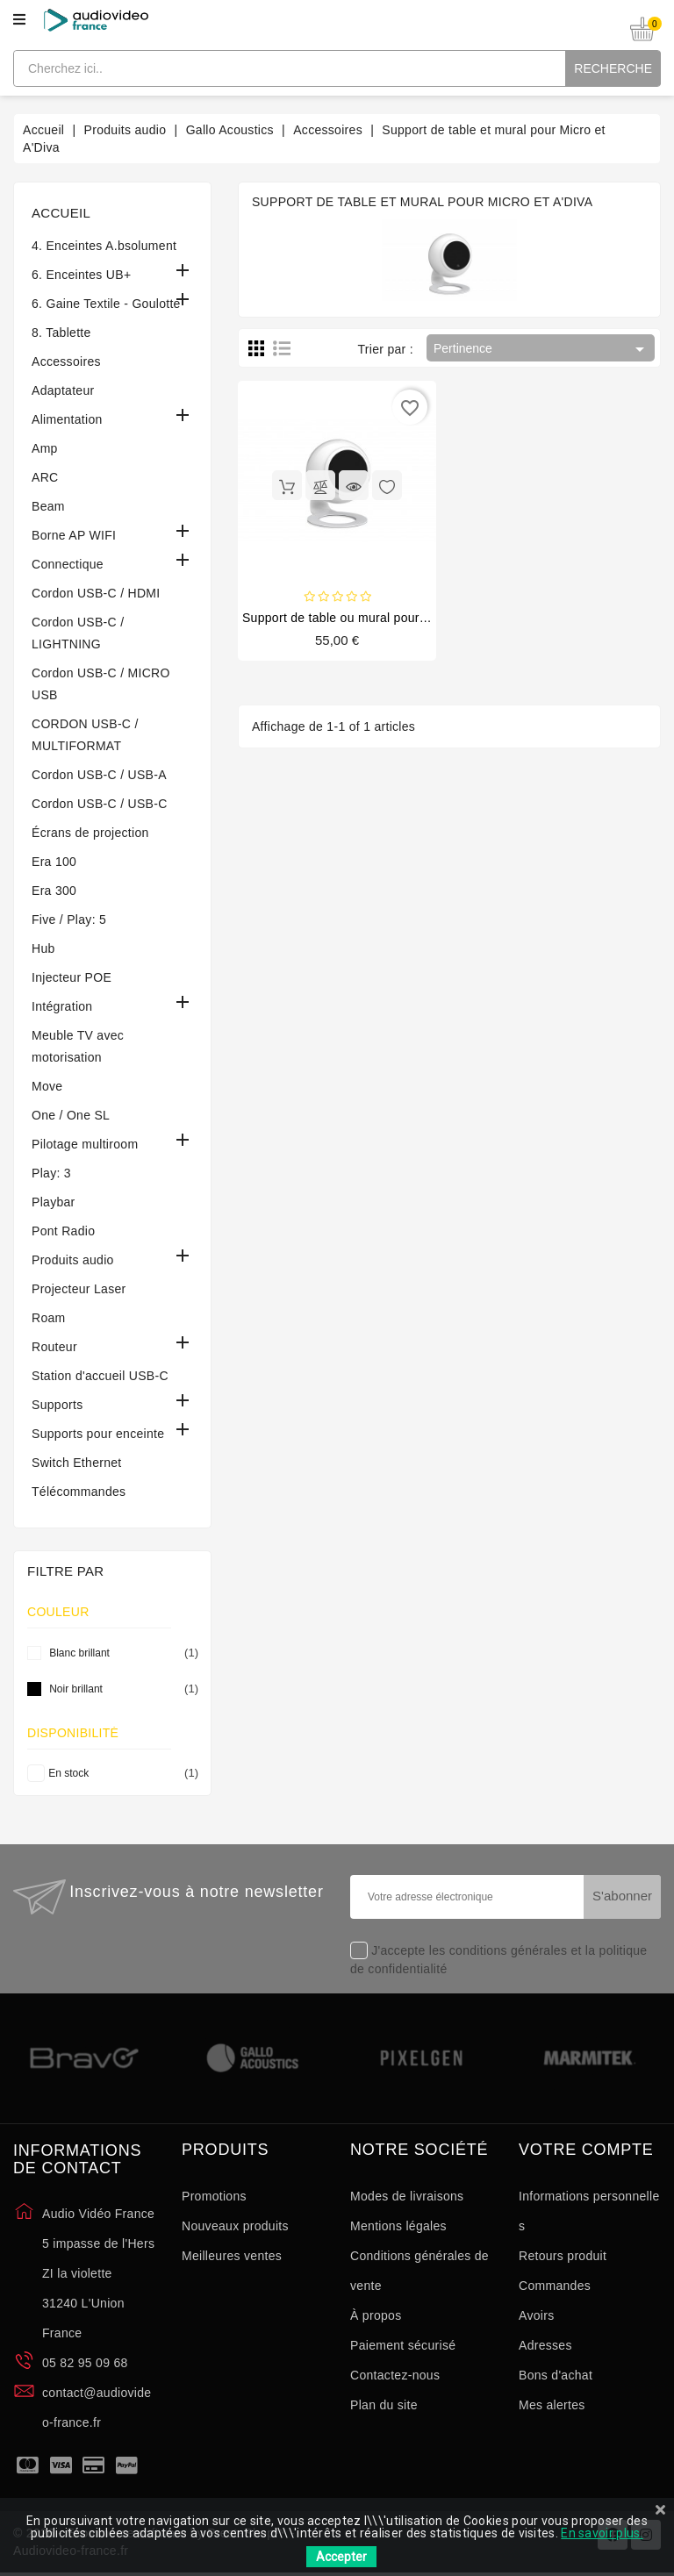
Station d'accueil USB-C (100, 1376)
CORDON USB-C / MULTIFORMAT (85, 735)
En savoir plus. (602, 2533)
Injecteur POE (71, 977)
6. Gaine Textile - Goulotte (106, 304)
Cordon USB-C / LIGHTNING (78, 633)
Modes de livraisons (406, 2196)
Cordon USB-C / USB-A (99, 775)
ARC (45, 477)
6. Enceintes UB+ (81, 275)
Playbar (53, 1202)
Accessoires (66, 361)
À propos (375, 2315)
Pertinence (542, 349)
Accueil (61, 212)
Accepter (341, 2557)
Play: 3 (51, 1173)
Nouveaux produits (235, 2226)
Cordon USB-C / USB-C (100, 804)
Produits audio (73, 1260)
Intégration (62, 1006)
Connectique (68, 564)
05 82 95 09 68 (85, 2363)
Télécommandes (78, 1492)
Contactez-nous (395, 2375)
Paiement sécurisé (402, 2345)
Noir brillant (121, 1689)
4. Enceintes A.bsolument (104, 246)
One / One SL (71, 1115)
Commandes (555, 2286)
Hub (43, 948)
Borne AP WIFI (74, 535)
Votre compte (586, 2150)
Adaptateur (63, 390)
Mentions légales (398, 2226)
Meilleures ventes (232, 2256)
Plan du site (384, 2405)
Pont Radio (63, 1231)
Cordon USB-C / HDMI (96, 593)
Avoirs (536, 2315)
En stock (120, 1773)
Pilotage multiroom (85, 1144)
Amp (45, 448)
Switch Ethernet (77, 1463)
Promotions (214, 2196)
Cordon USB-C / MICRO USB (101, 684)
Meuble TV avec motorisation (78, 1046)
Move (47, 1086)
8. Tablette (61, 333)
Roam (49, 1318)
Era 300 (54, 891)
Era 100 (54, 862)
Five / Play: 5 (69, 919)
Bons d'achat (555, 2375)
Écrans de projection (90, 833)
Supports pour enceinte (98, 1434)
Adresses (545, 2345)
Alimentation (67, 419)
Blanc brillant (121, 1653)
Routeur (54, 1347)
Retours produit (562, 2256)
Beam (48, 506)
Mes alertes (552, 2405)
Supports (57, 1405)
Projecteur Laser (79, 1289)
